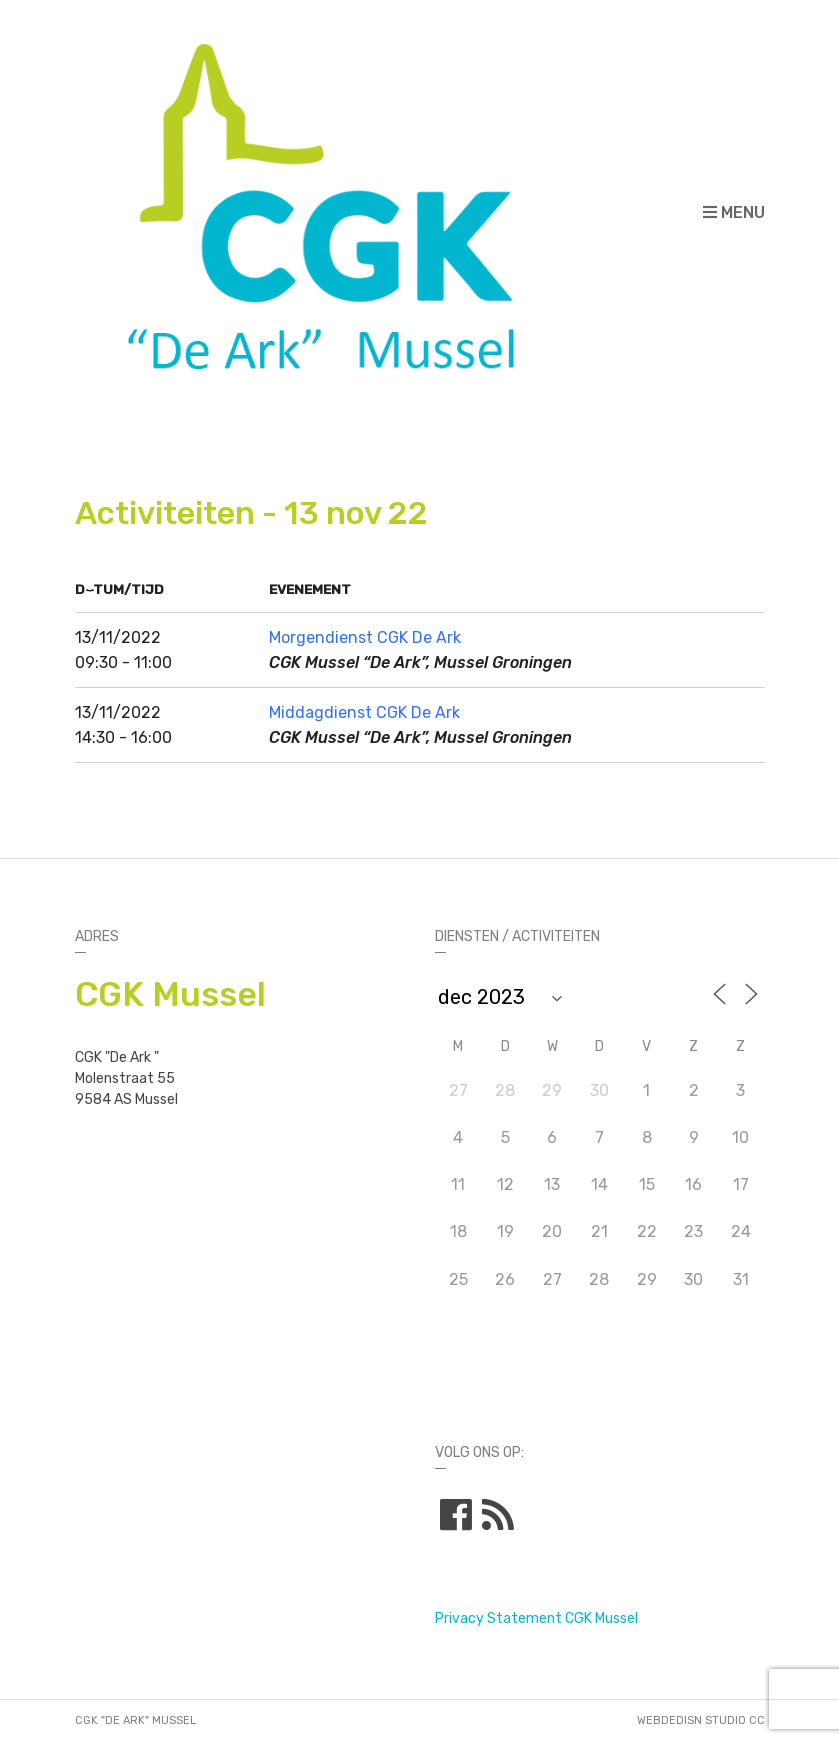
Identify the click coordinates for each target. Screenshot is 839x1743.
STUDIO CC (735, 1720)
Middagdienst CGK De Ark (364, 712)
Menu (734, 212)
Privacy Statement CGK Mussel (536, 1618)
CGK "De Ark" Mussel (135, 1720)
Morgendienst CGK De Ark (365, 637)
